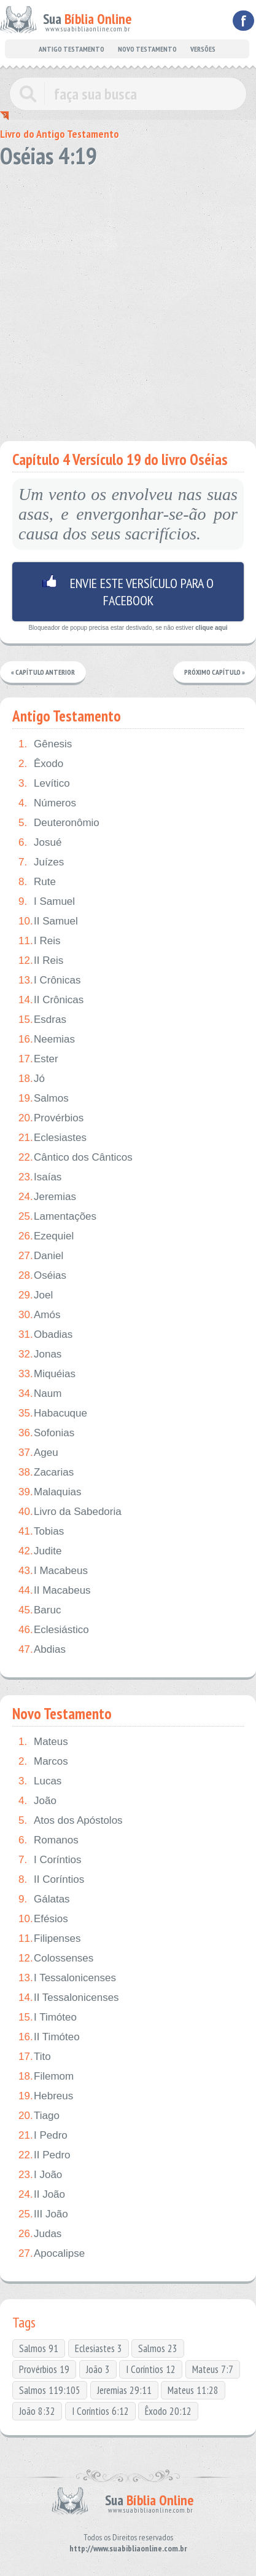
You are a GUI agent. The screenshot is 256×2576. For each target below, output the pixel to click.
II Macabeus (54, 1590)
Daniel (40, 1256)
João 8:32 (37, 2411)
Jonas (39, 1354)
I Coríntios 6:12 (100, 2411)
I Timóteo (47, 2017)
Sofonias (46, 1433)
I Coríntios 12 (151, 2369)
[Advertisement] (128, 300)
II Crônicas (50, 1000)
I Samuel (46, 902)
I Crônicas (49, 980)
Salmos (43, 1098)
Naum (39, 1394)
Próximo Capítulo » (214, 672)
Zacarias (46, 1472)
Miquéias (47, 1374)
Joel (35, 1295)
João (37, 1801)
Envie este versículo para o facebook (128, 591)
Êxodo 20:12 (168, 2411)
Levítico (44, 783)
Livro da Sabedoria (70, 1512)
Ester (38, 1059)
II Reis (40, 961)
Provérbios (50, 1118)
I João (40, 2175)
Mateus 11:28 (193, 2390)
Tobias (41, 1531)
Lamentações (57, 1216)
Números (47, 803)
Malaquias (50, 1492)
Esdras (42, 1020)
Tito (34, 2057)
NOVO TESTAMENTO (147, 49)
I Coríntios (49, 1860)
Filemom (46, 2076)
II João (41, 2194)
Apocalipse (51, 2254)
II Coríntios (51, 1880)
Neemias (46, 1039)
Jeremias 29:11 (124, 2390)
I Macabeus (53, 1571)
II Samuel (48, 921)
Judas (39, 2234)
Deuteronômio (58, 823)
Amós (39, 1315)
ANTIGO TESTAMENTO (71, 49)
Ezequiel (46, 1236)
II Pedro (44, 2155)
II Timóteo (49, 2037)
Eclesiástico (53, 1630)
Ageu (38, 1453)
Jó (31, 1079)
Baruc (39, 1610)
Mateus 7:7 (212, 2369)
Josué (39, 843)
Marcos (43, 1761)
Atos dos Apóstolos (70, 1821)
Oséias (42, 1276)
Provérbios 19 (44, 2369)
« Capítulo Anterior (43, 672)
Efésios (43, 1919)
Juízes (41, 862)
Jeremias (47, 1197)
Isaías (39, 1177)
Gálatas (44, 1899)
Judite (39, 1551)
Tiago (39, 2116)
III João (43, 2214)
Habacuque (52, 1413)
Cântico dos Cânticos (75, 1157)
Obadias (45, 1335)
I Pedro (43, 2135)
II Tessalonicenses (68, 1998)
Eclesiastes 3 (98, 2348)
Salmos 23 (157, 2348)
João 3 (98, 2369)
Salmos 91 (38, 2348)
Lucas (39, 1781)
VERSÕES (202, 49)
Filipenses (49, 1939)
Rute (37, 882)
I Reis (39, 941)
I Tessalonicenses (67, 1978)
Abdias (42, 1650)
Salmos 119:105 (49, 2390)
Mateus (43, 1742)
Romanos (48, 1840)
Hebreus (45, 2096)
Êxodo (40, 764)
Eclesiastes (52, 1138)
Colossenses (55, 1958)
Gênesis (45, 744)
